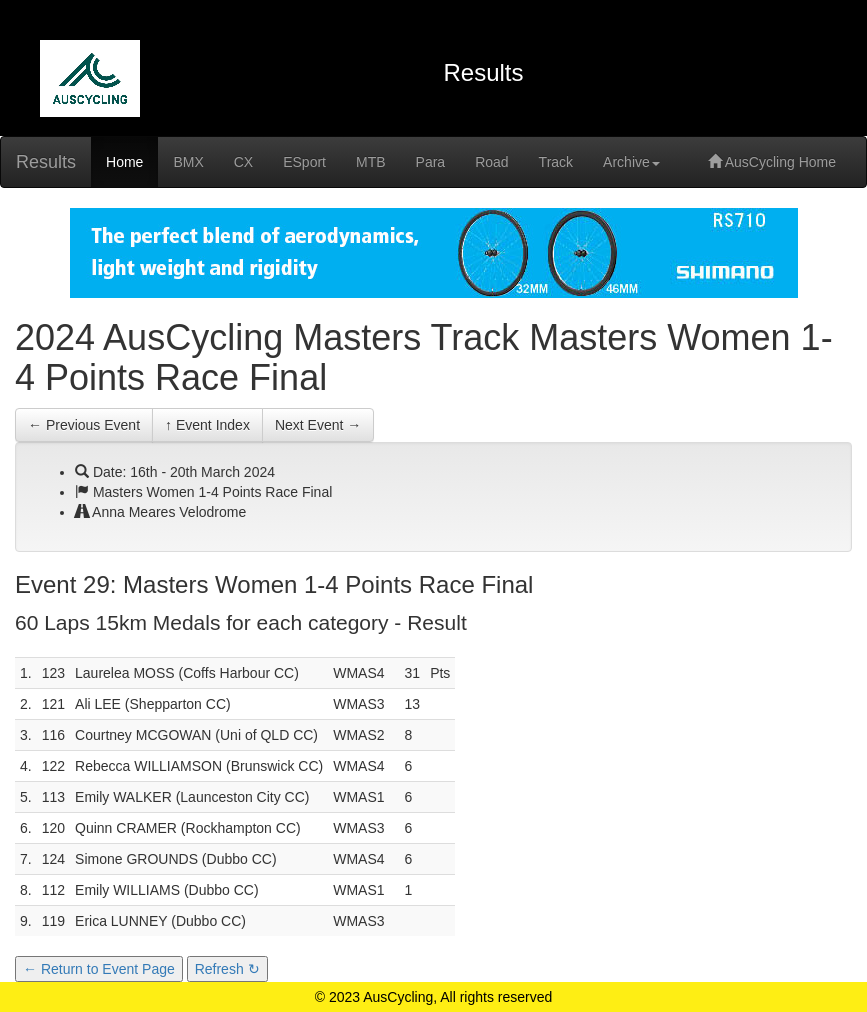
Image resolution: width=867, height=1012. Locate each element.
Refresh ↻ (227, 969)
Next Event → (318, 425)
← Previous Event (84, 425)
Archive (631, 162)
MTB (371, 162)
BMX (188, 162)
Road (491, 162)
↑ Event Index (207, 425)
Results (46, 162)
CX (243, 162)
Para (431, 162)
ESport (304, 162)
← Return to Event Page (99, 969)
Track (556, 162)
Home (124, 162)
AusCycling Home (772, 162)
